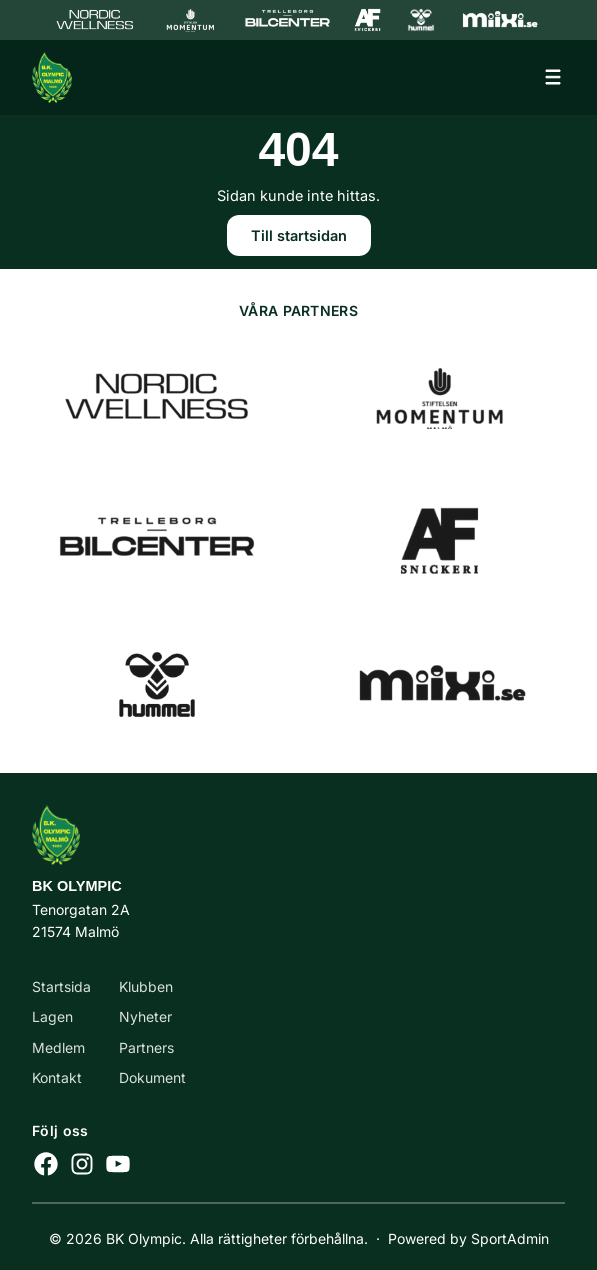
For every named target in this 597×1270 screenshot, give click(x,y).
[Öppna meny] (553, 77)
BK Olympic (77, 886)
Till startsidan (299, 235)
